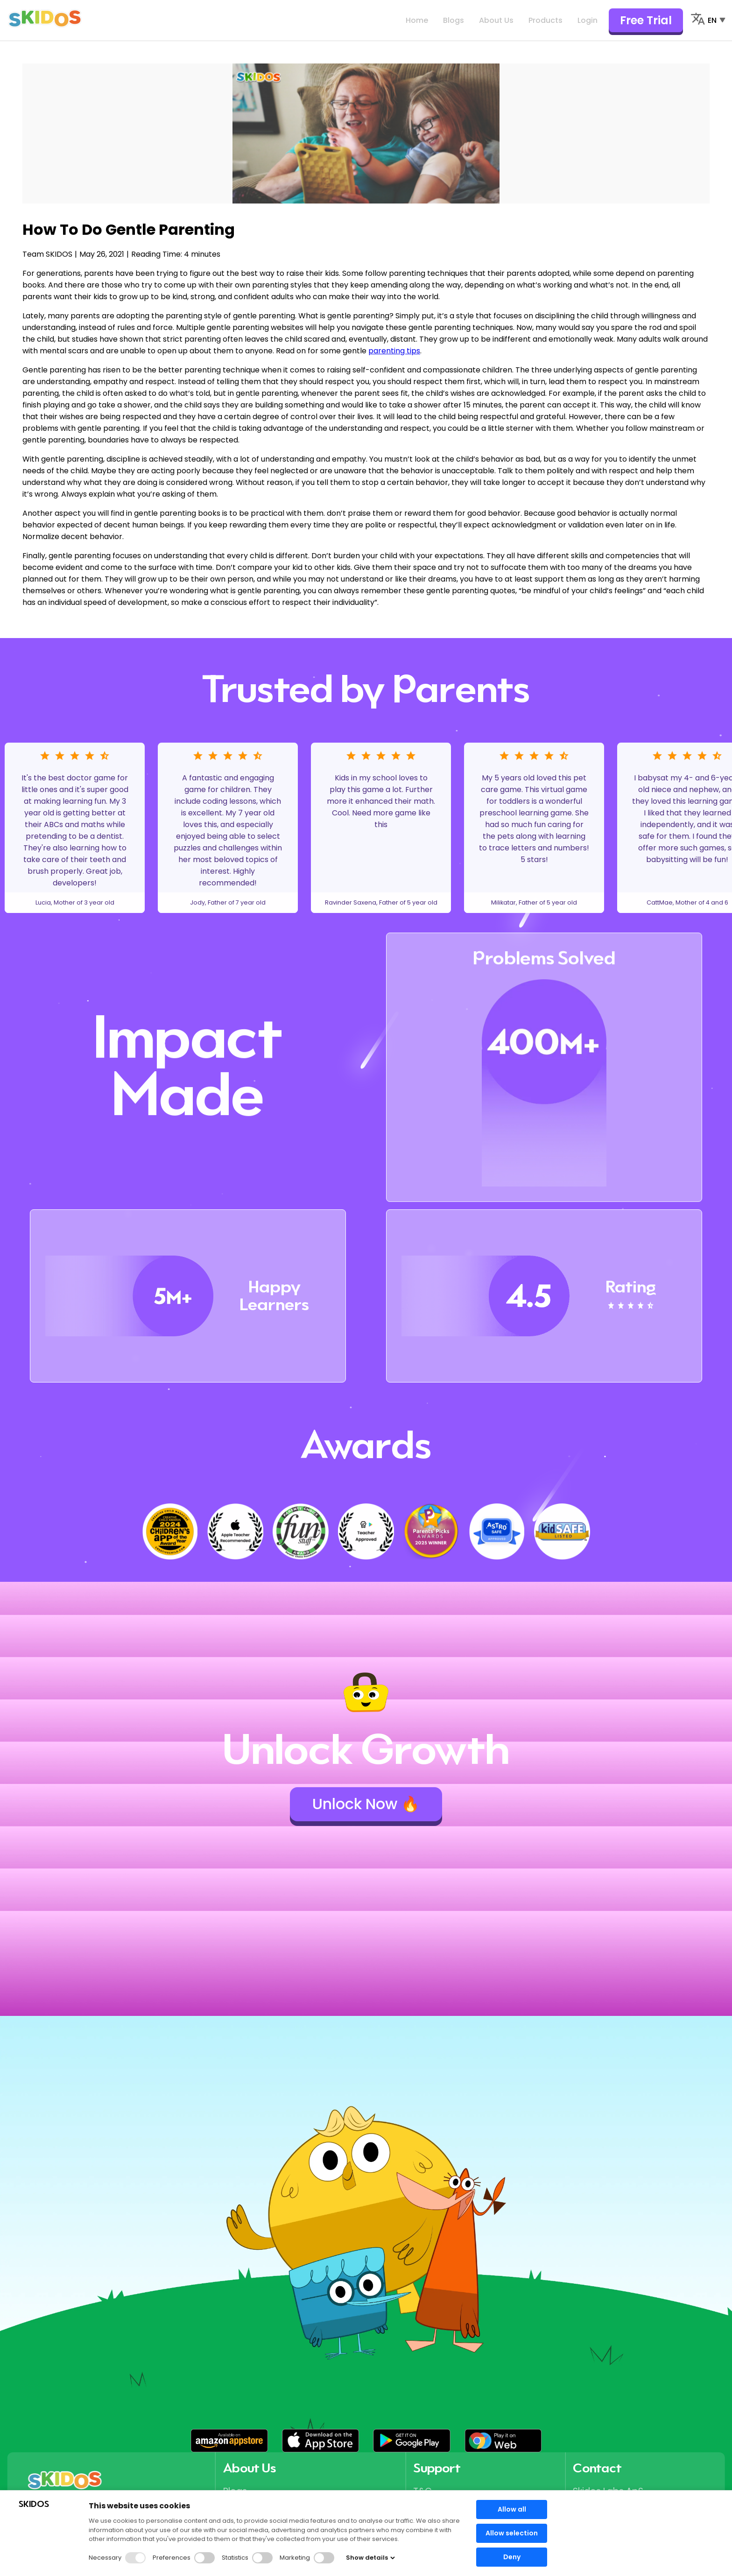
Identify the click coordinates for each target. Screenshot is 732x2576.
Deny (512, 2557)
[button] (229, 2440)
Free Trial (646, 20)
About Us (496, 20)
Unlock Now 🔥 (366, 1803)
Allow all (512, 2509)
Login (587, 20)
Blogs (453, 20)
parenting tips (394, 350)
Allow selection (512, 2533)
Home (417, 20)
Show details (370, 2557)
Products (545, 20)
